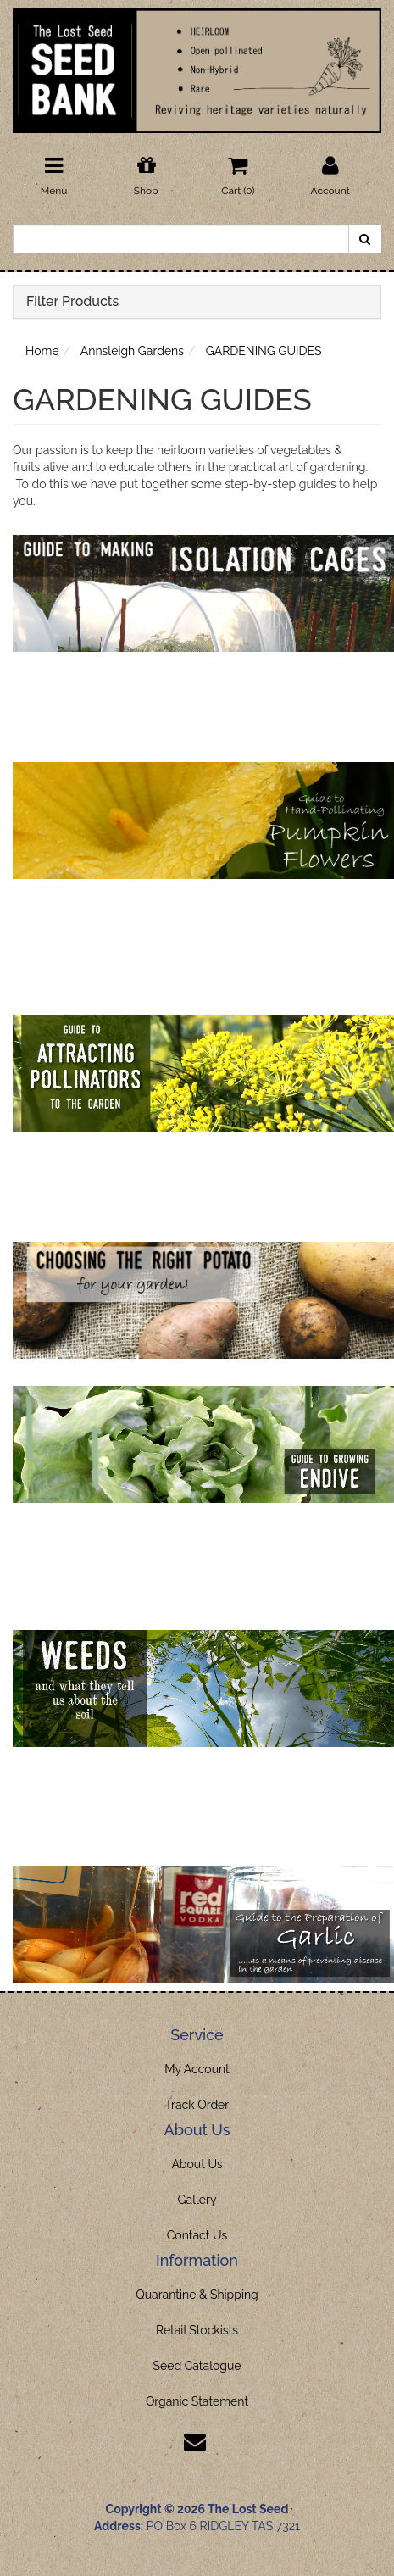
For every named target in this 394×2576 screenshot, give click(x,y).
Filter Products (72, 301)
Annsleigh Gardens (132, 351)
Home (42, 351)
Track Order (197, 2104)
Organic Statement (197, 2401)
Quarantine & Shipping (197, 2294)
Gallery (197, 2199)
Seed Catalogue (197, 2366)
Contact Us (197, 2235)
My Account (197, 2069)
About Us (196, 2164)
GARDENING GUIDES (264, 351)
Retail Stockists (197, 2330)
